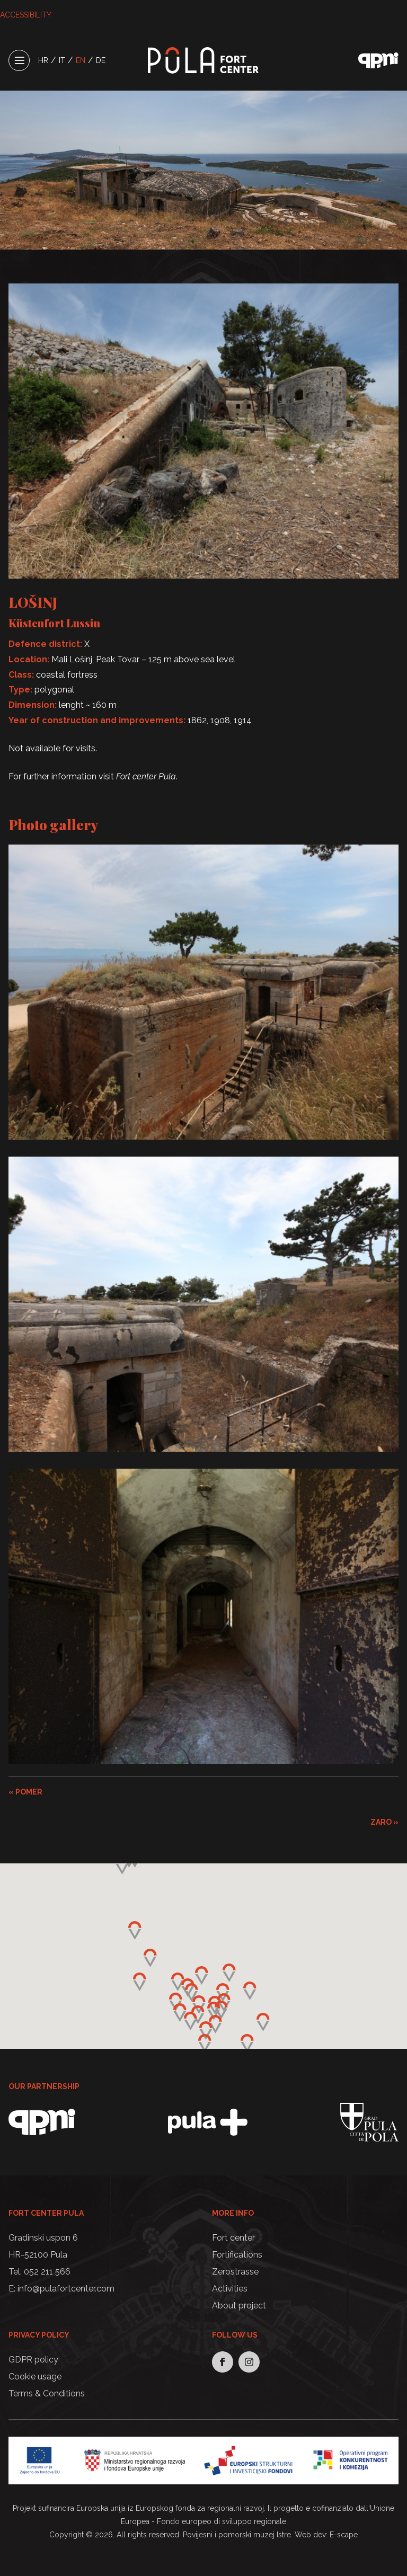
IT (62, 60)
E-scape (344, 2534)
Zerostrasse (235, 2272)
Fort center (233, 2238)
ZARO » (384, 1822)
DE (100, 60)
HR (43, 60)
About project (239, 2305)
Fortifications (237, 2255)
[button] (213, 2011)
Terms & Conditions (46, 2393)
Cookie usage (34, 2376)
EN (80, 60)
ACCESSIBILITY (25, 15)
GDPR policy (33, 2360)
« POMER (25, 1792)
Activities (229, 2289)
